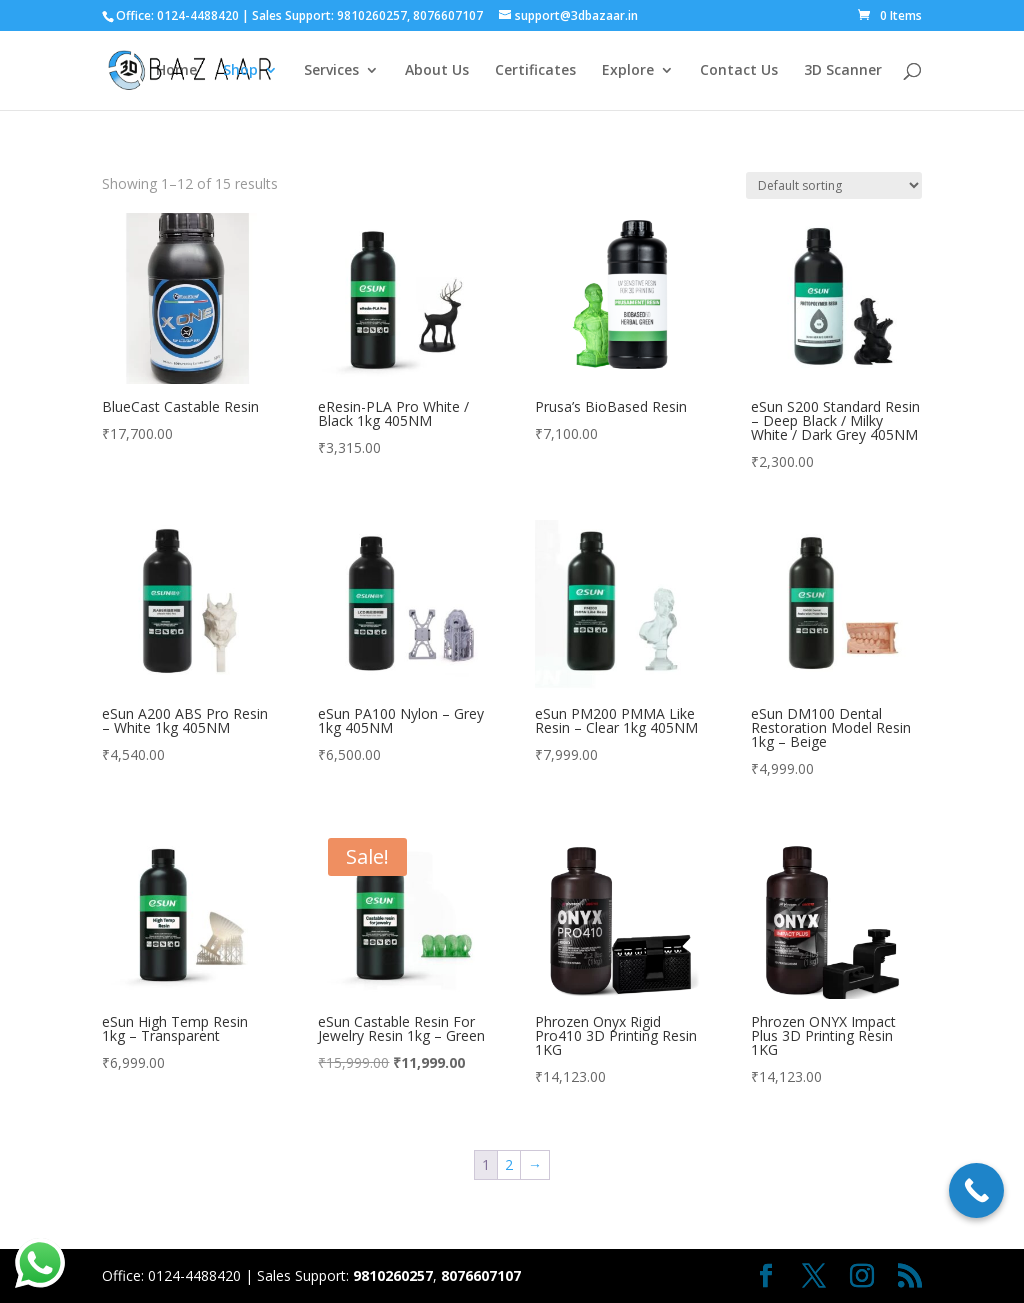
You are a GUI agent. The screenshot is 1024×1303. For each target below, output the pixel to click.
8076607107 (448, 15)
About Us (437, 71)
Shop (240, 71)
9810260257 (372, 15)
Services (331, 71)
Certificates (535, 71)
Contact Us (739, 71)
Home (176, 71)
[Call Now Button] (976, 1190)
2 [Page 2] (509, 1164)
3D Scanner (843, 71)
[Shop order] (834, 185)
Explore (628, 71)
